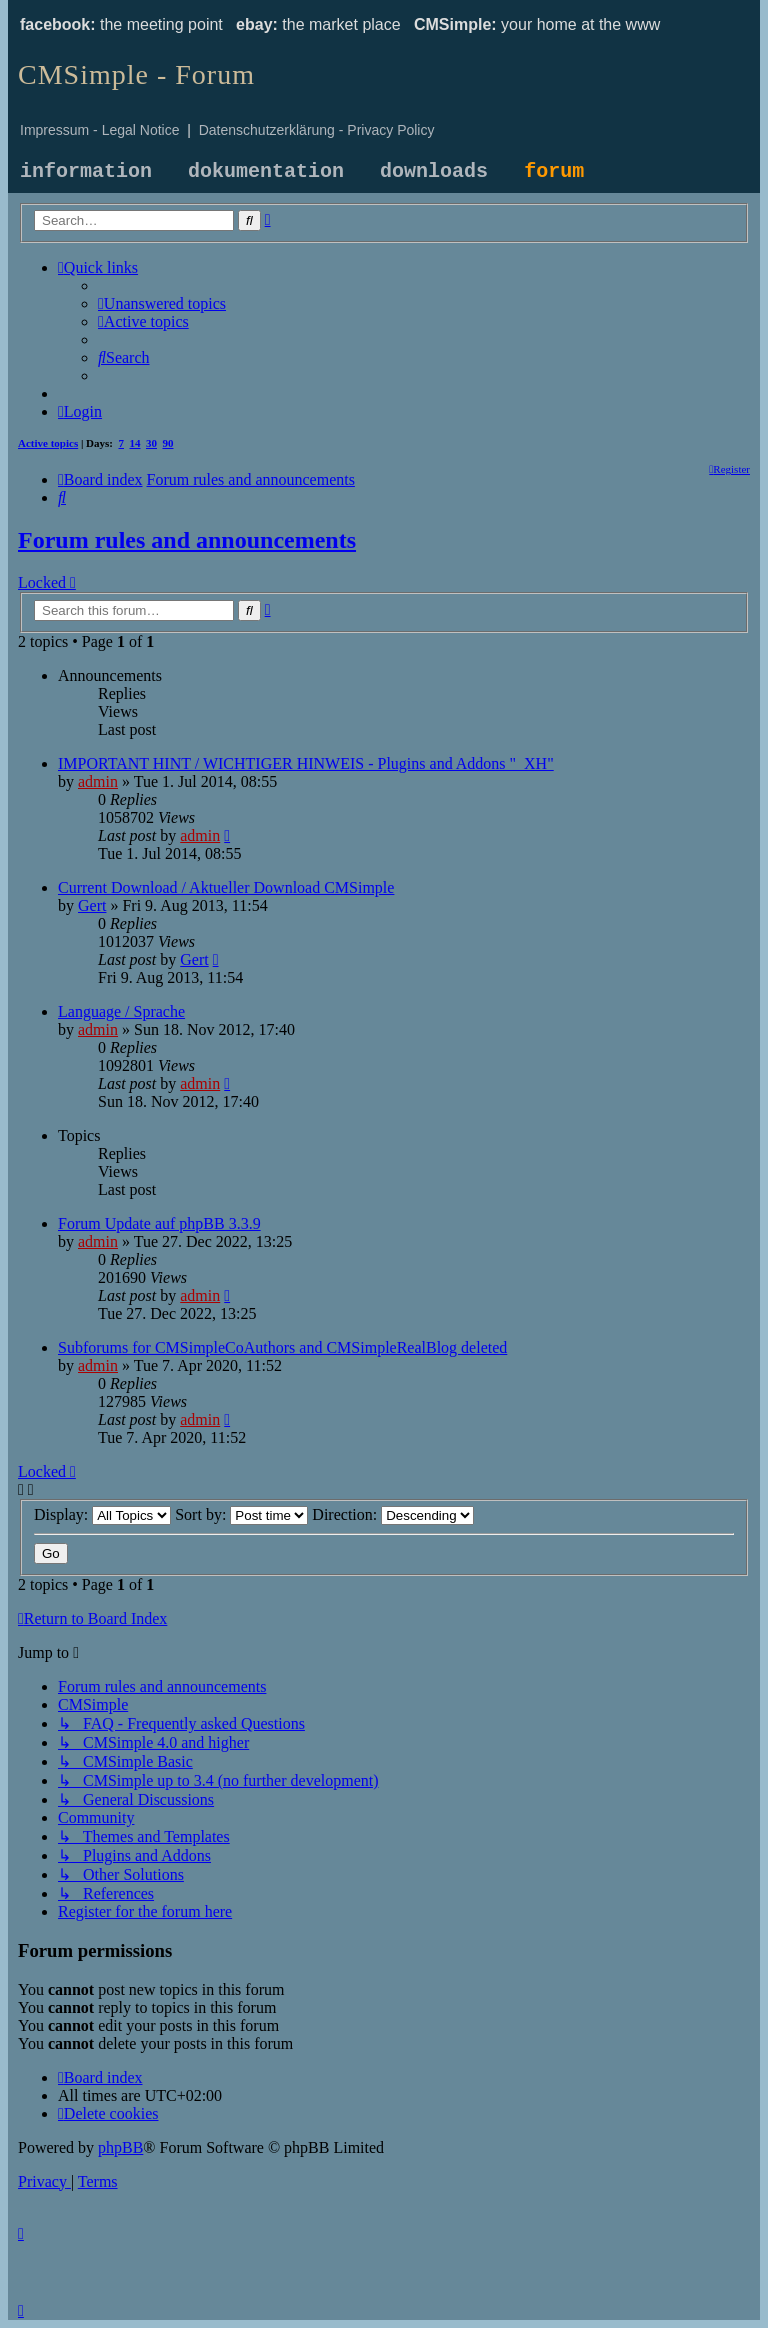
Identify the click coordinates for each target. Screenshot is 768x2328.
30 (151, 443)
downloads (434, 171)
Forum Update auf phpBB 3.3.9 (159, 1223)
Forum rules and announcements (187, 540)
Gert (92, 905)
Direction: (393, 1514)
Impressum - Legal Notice (100, 130)
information (86, 171)
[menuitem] (162, 303)
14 (135, 443)
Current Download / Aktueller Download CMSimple (226, 887)
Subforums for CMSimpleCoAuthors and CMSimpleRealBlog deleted (282, 1347)
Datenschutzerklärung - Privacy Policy (317, 130)
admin (98, 781)
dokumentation (266, 171)
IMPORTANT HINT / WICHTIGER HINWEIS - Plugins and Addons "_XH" (306, 763)
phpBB (120, 2147)
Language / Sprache (121, 1011)
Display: (102, 1514)
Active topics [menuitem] (48, 443)
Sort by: (241, 1514)
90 (168, 443)
